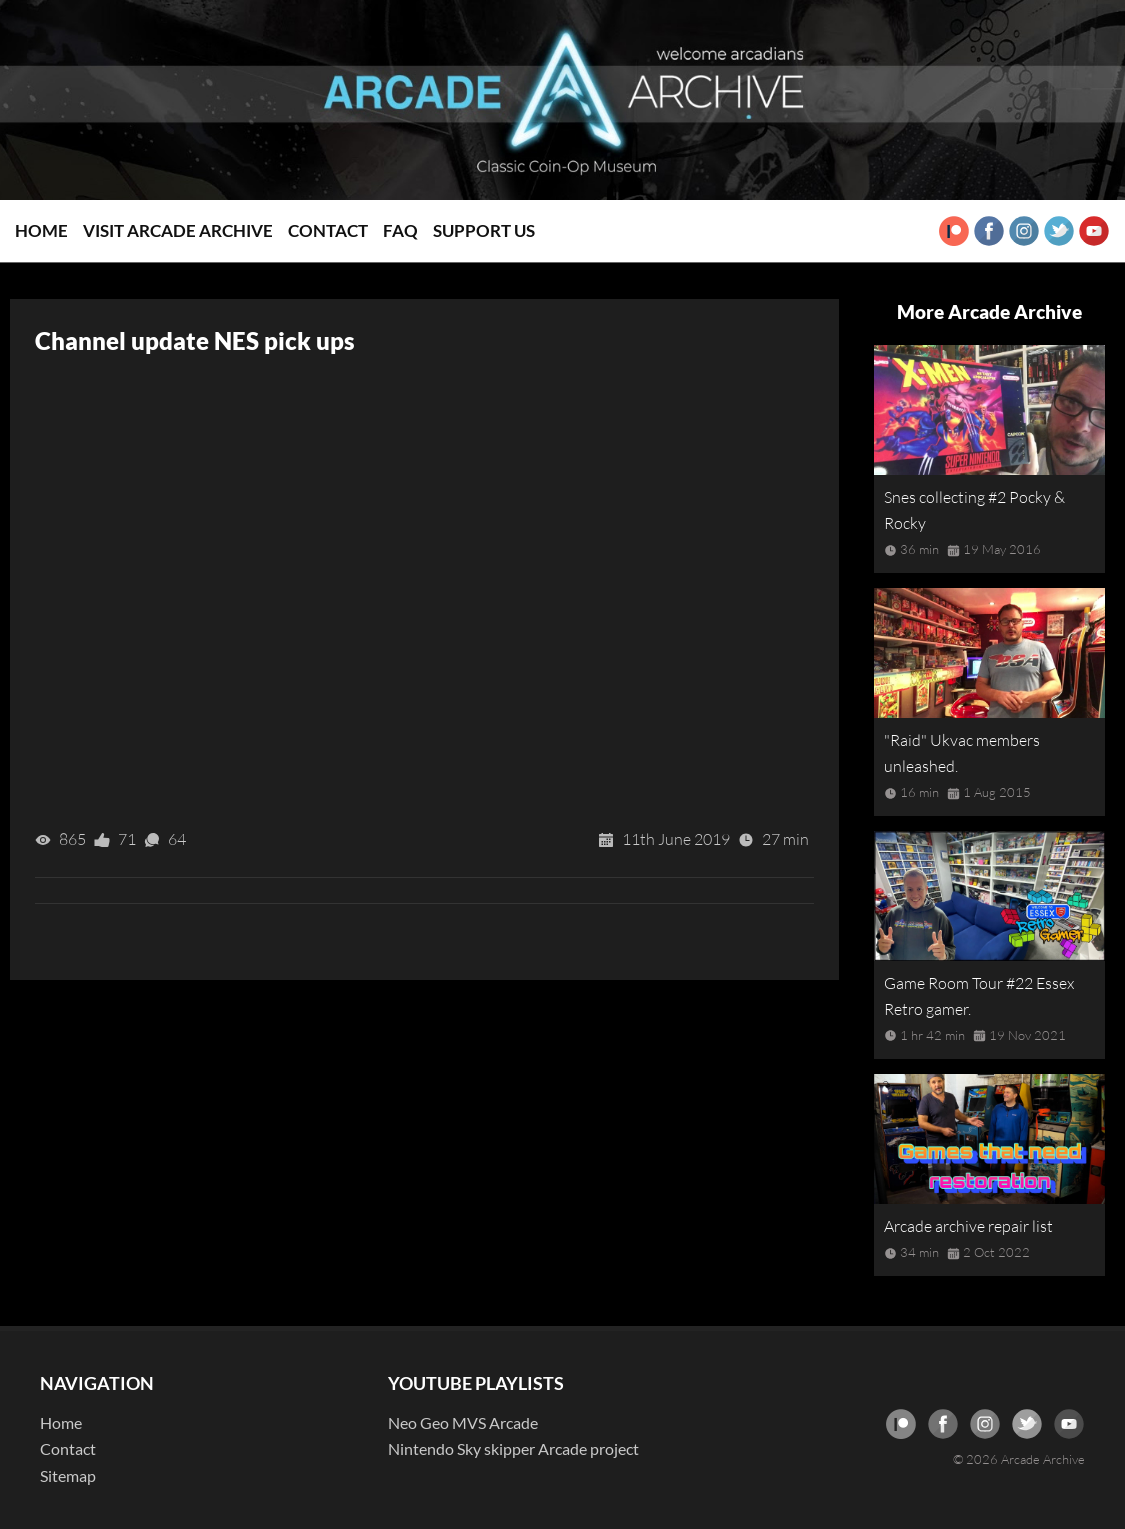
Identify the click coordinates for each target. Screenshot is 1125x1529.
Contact (328, 230)
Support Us (484, 230)
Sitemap (68, 1475)
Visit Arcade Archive (178, 230)
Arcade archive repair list (968, 1226)
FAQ (400, 230)
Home (41, 230)
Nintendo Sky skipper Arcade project (513, 1448)
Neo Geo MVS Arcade (463, 1422)
